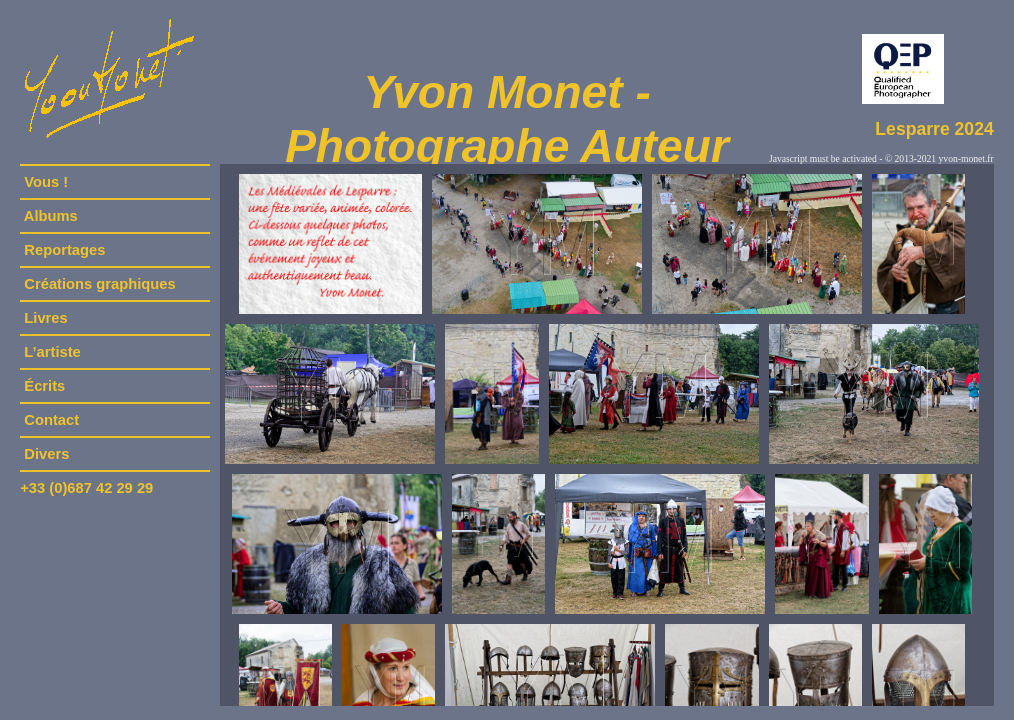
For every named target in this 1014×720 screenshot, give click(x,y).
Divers (46, 454)
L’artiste (52, 352)
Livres (46, 318)
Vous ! (46, 182)
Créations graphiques (99, 284)
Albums (51, 216)
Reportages (64, 250)
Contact (51, 420)
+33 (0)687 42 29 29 (86, 488)
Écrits (44, 386)
